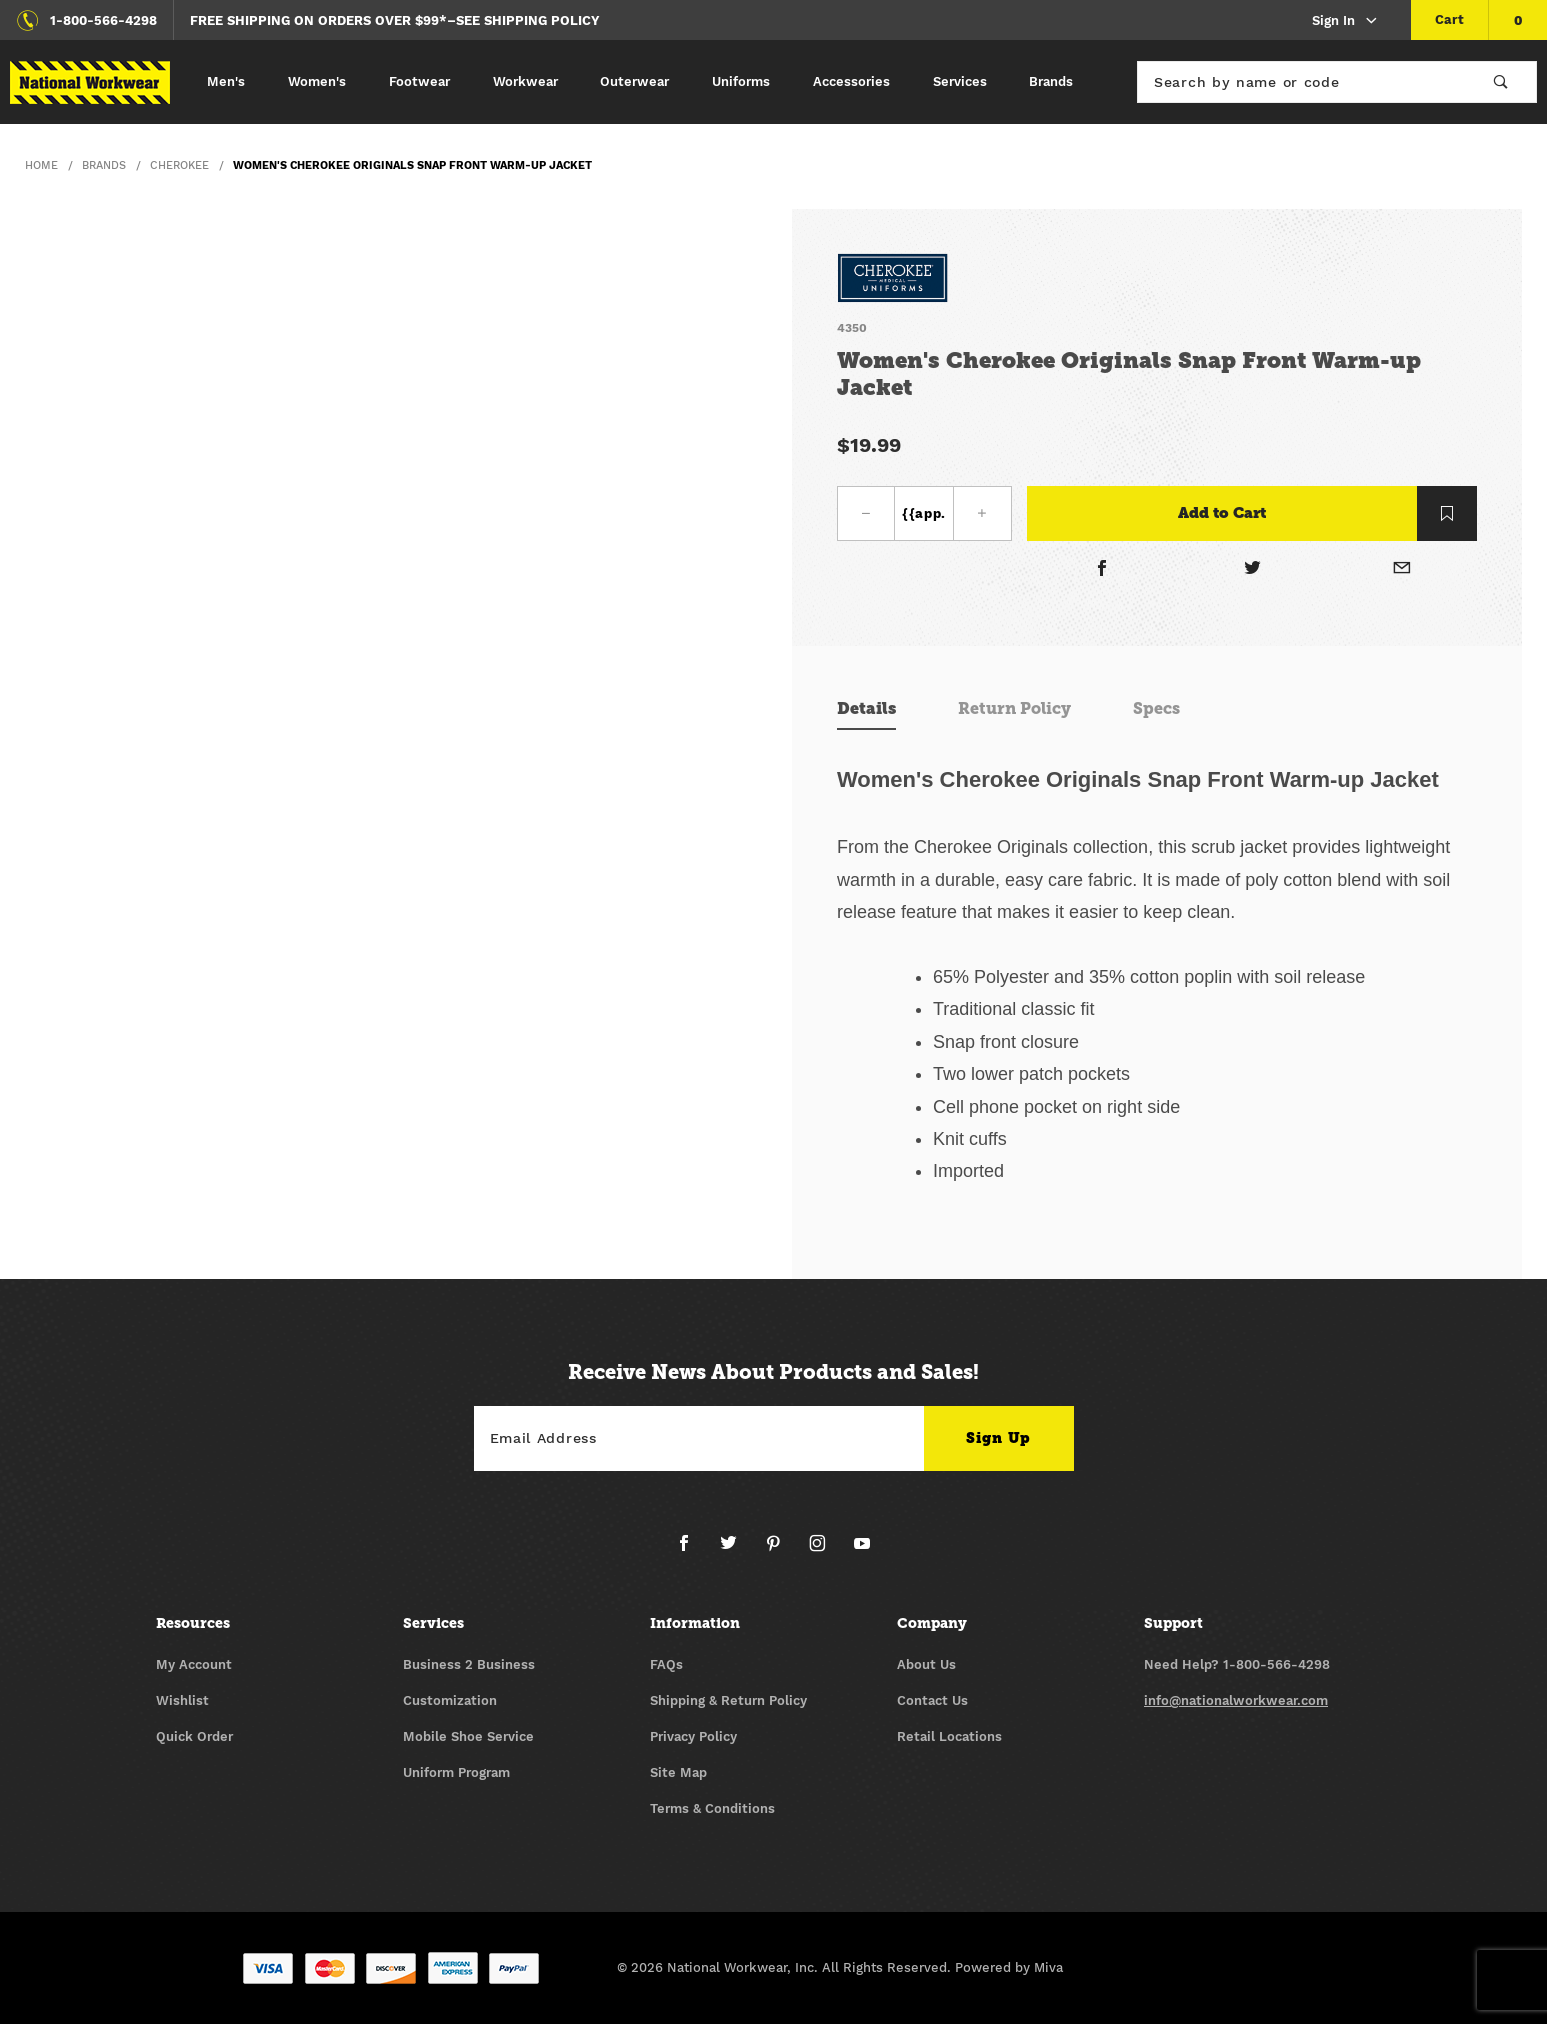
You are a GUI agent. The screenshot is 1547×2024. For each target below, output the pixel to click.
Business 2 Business (469, 1664)
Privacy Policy (693, 1736)
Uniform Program (456, 1772)
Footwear (419, 81)
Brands (1051, 81)
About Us (926, 1664)
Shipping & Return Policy (728, 1700)
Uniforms (741, 81)
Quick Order (194, 1736)
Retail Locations (949, 1736)
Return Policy (1014, 708)
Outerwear (634, 81)
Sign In (1345, 21)
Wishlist (182, 1700)
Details (866, 708)
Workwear (525, 81)
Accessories (851, 81)
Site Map (678, 1772)
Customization (450, 1700)
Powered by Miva (1009, 1967)
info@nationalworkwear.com (1236, 1700)
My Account (194, 1664)
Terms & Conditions (712, 1808)
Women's (317, 81)
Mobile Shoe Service (468, 1736)
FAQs (666, 1664)
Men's (226, 81)
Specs (1156, 708)
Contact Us (932, 1700)
